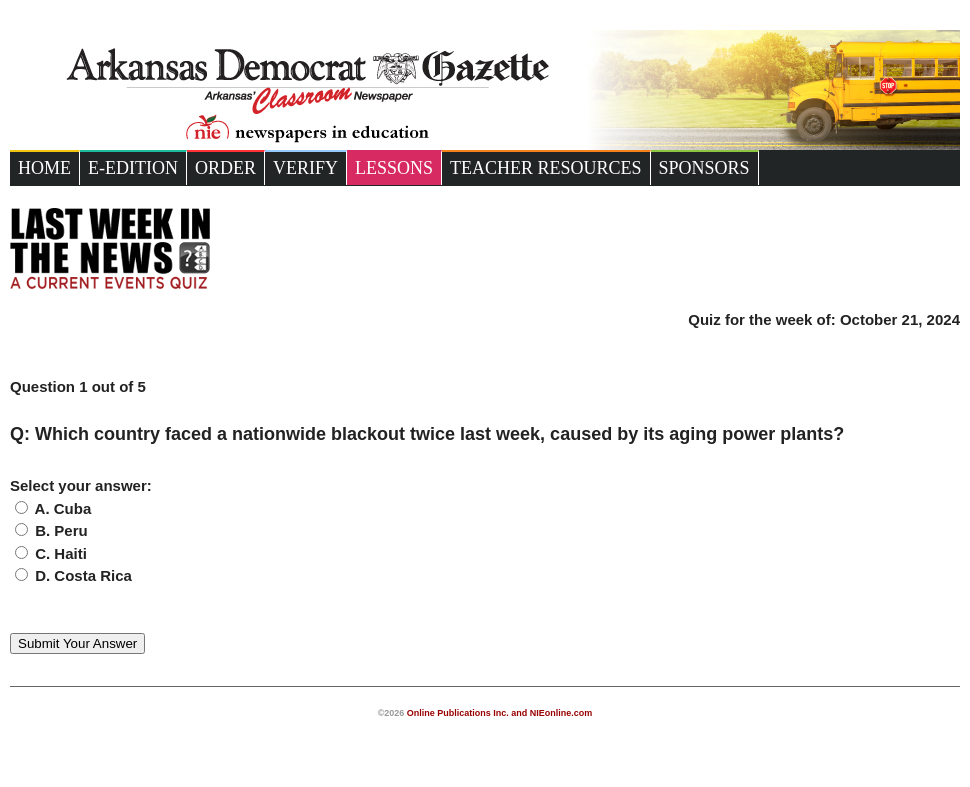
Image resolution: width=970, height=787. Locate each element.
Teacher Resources (546, 168)
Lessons (394, 168)
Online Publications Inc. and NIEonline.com (500, 713)
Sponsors (704, 168)
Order (225, 168)
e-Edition (133, 168)
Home (44, 168)
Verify (305, 168)
